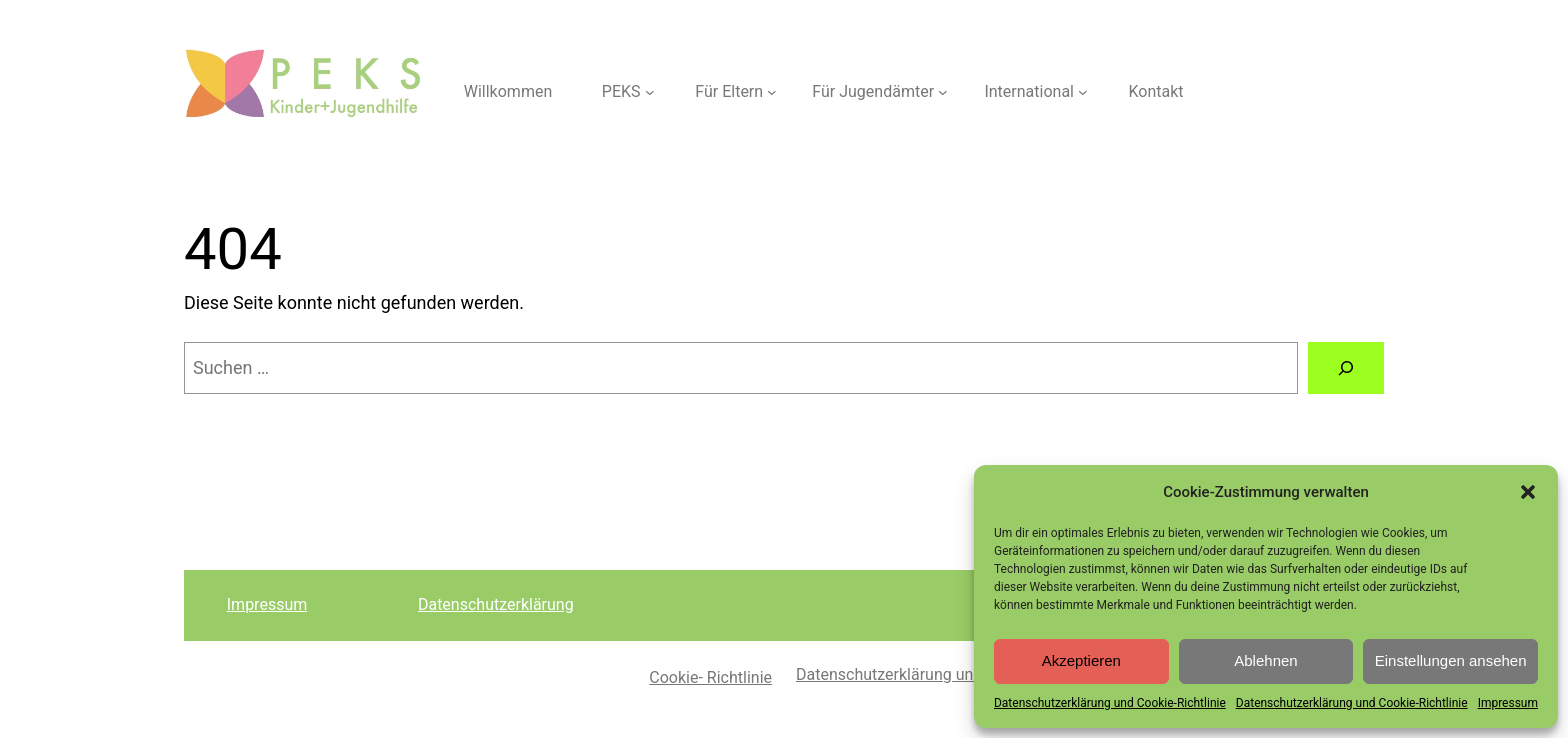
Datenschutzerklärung (496, 604)
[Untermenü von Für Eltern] (772, 92)
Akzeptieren (1081, 660)
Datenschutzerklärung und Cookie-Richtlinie (1110, 703)
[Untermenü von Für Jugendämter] (943, 92)
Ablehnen (1265, 660)
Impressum (1508, 703)
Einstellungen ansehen (1451, 660)
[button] (1528, 492)
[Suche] (1346, 368)
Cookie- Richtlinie (710, 677)
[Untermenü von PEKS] (650, 92)
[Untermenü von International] (1083, 92)
